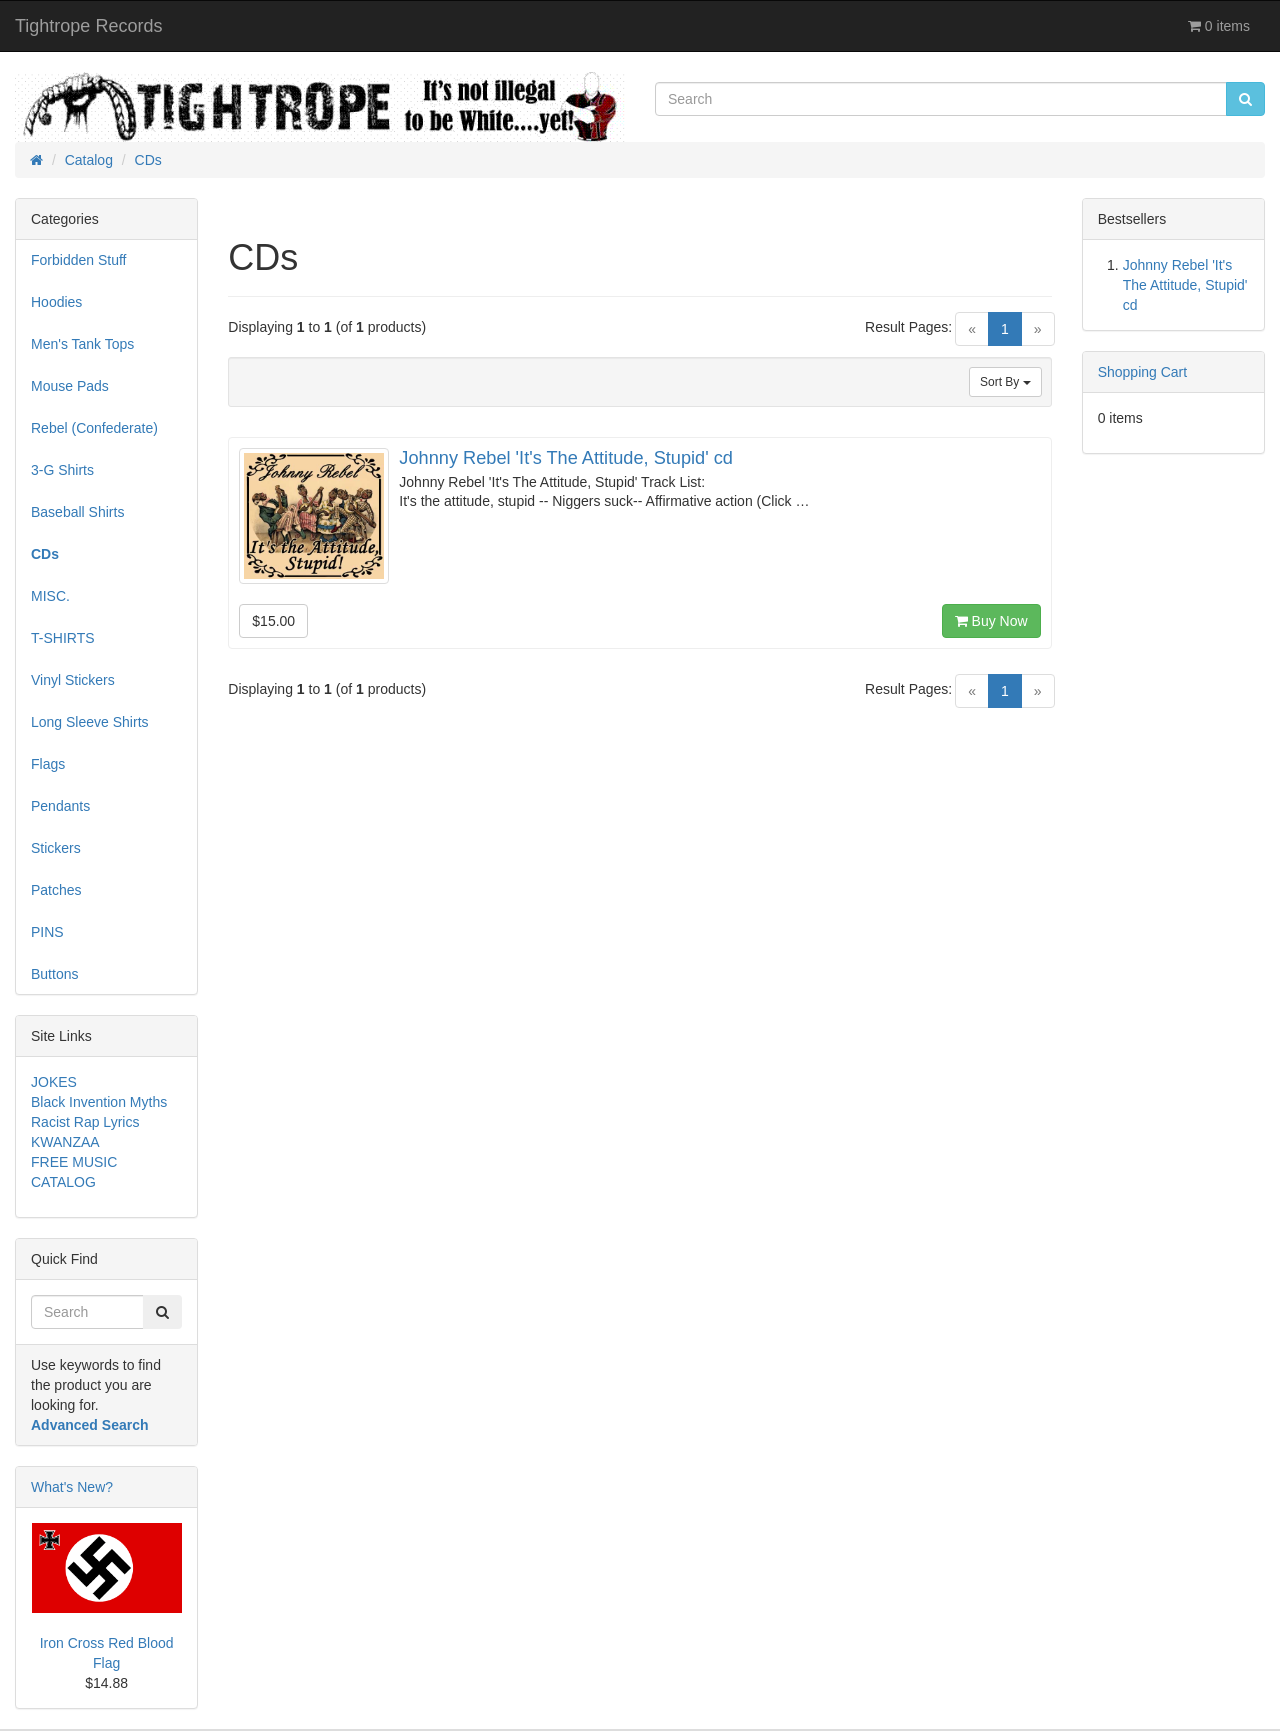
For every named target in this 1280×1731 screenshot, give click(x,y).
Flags (48, 764)
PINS (47, 932)
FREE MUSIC (74, 1162)
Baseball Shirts (77, 512)
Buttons (54, 974)
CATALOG (63, 1182)
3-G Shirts (62, 470)
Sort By (1005, 382)
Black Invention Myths (99, 1102)
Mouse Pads (70, 386)
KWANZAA (65, 1142)
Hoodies (56, 302)
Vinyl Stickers (73, 680)
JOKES (54, 1082)
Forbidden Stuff (78, 260)
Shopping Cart (1143, 372)
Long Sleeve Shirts (90, 722)
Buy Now (991, 621)
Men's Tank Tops (82, 344)
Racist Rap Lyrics (85, 1122)
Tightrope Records (88, 26)
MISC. (50, 596)
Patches (56, 890)
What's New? (72, 1487)
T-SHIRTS (63, 638)
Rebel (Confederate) (94, 428)
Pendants (60, 806)
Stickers (56, 848)
